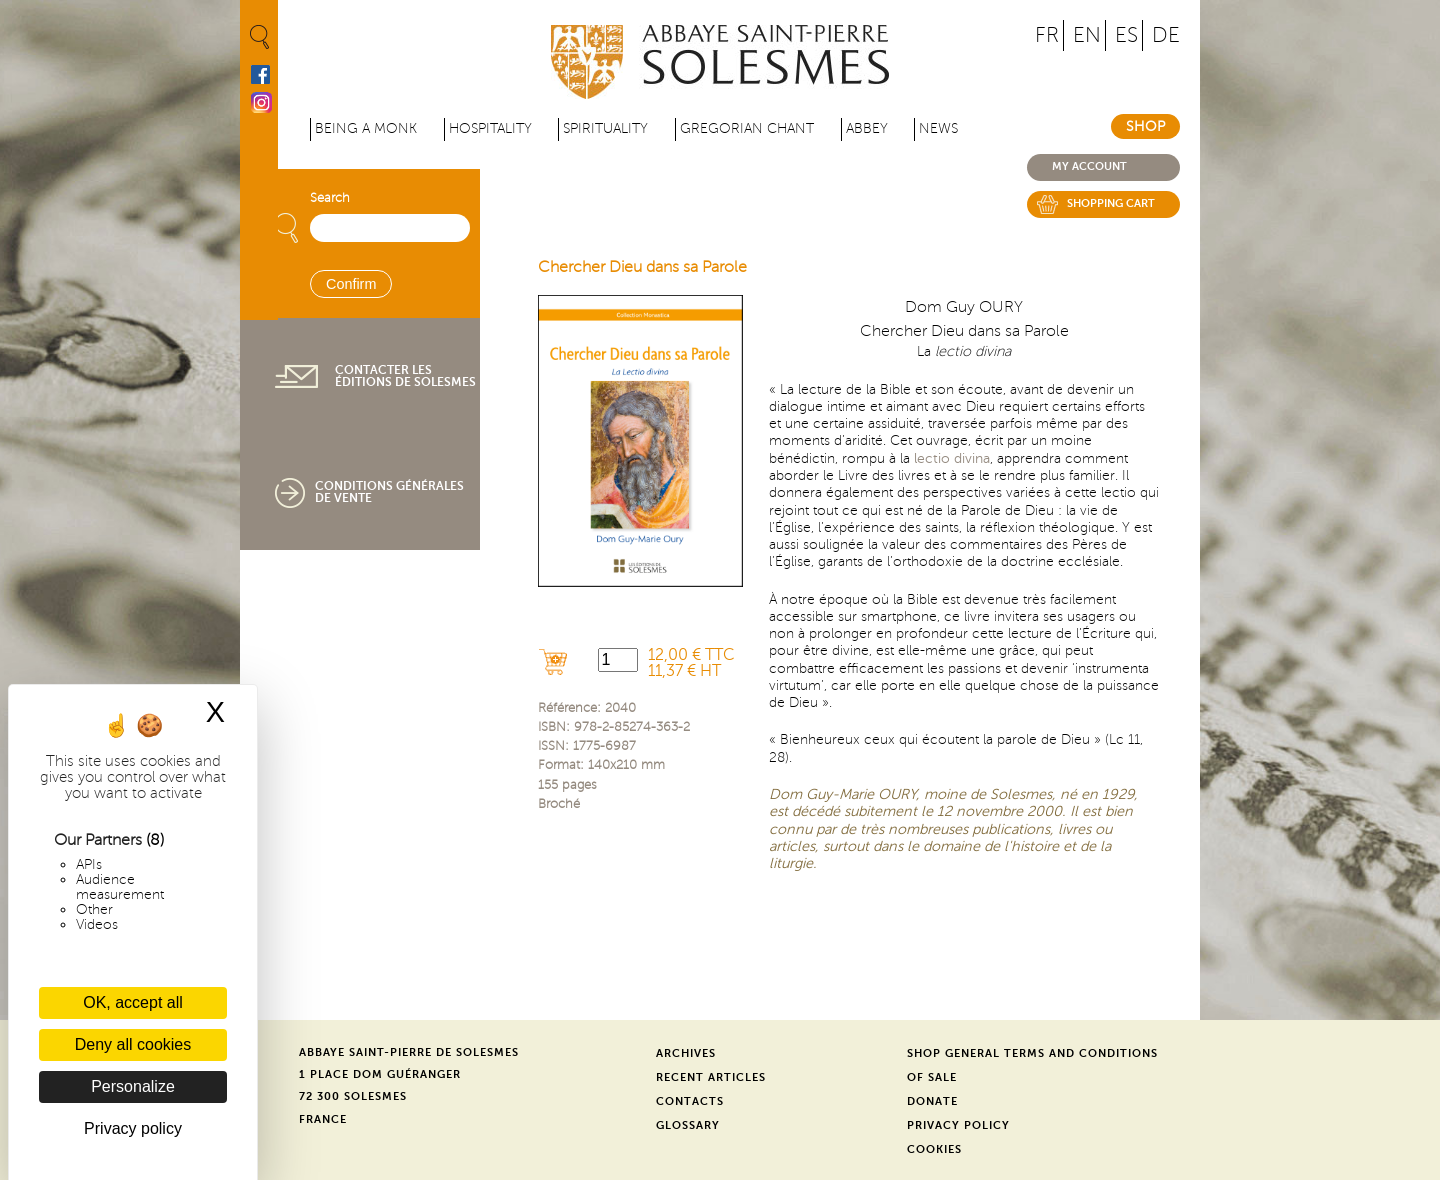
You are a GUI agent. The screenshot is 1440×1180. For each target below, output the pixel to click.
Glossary (688, 1125)
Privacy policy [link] (133, 1128)
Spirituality (605, 128)
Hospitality (490, 128)
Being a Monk (366, 128)
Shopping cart (1111, 203)
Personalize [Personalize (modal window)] (133, 1086)
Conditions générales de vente (389, 492)
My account (1089, 166)
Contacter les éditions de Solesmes (405, 376)
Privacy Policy (958, 1125)
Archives (686, 1053)
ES (1126, 35)
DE (1166, 35)
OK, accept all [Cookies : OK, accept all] (133, 1002)
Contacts (690, 1101)
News (938, 128)
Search (330, 198)
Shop (1145, 126)
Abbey (867, 128)
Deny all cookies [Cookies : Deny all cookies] (133, 1044)
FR (1047, 35)
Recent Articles (711, 1077)
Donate (932, 1101)
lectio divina (952, 458)
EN (1087, 35)
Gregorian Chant (747, 128)
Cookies (934, 1149)
